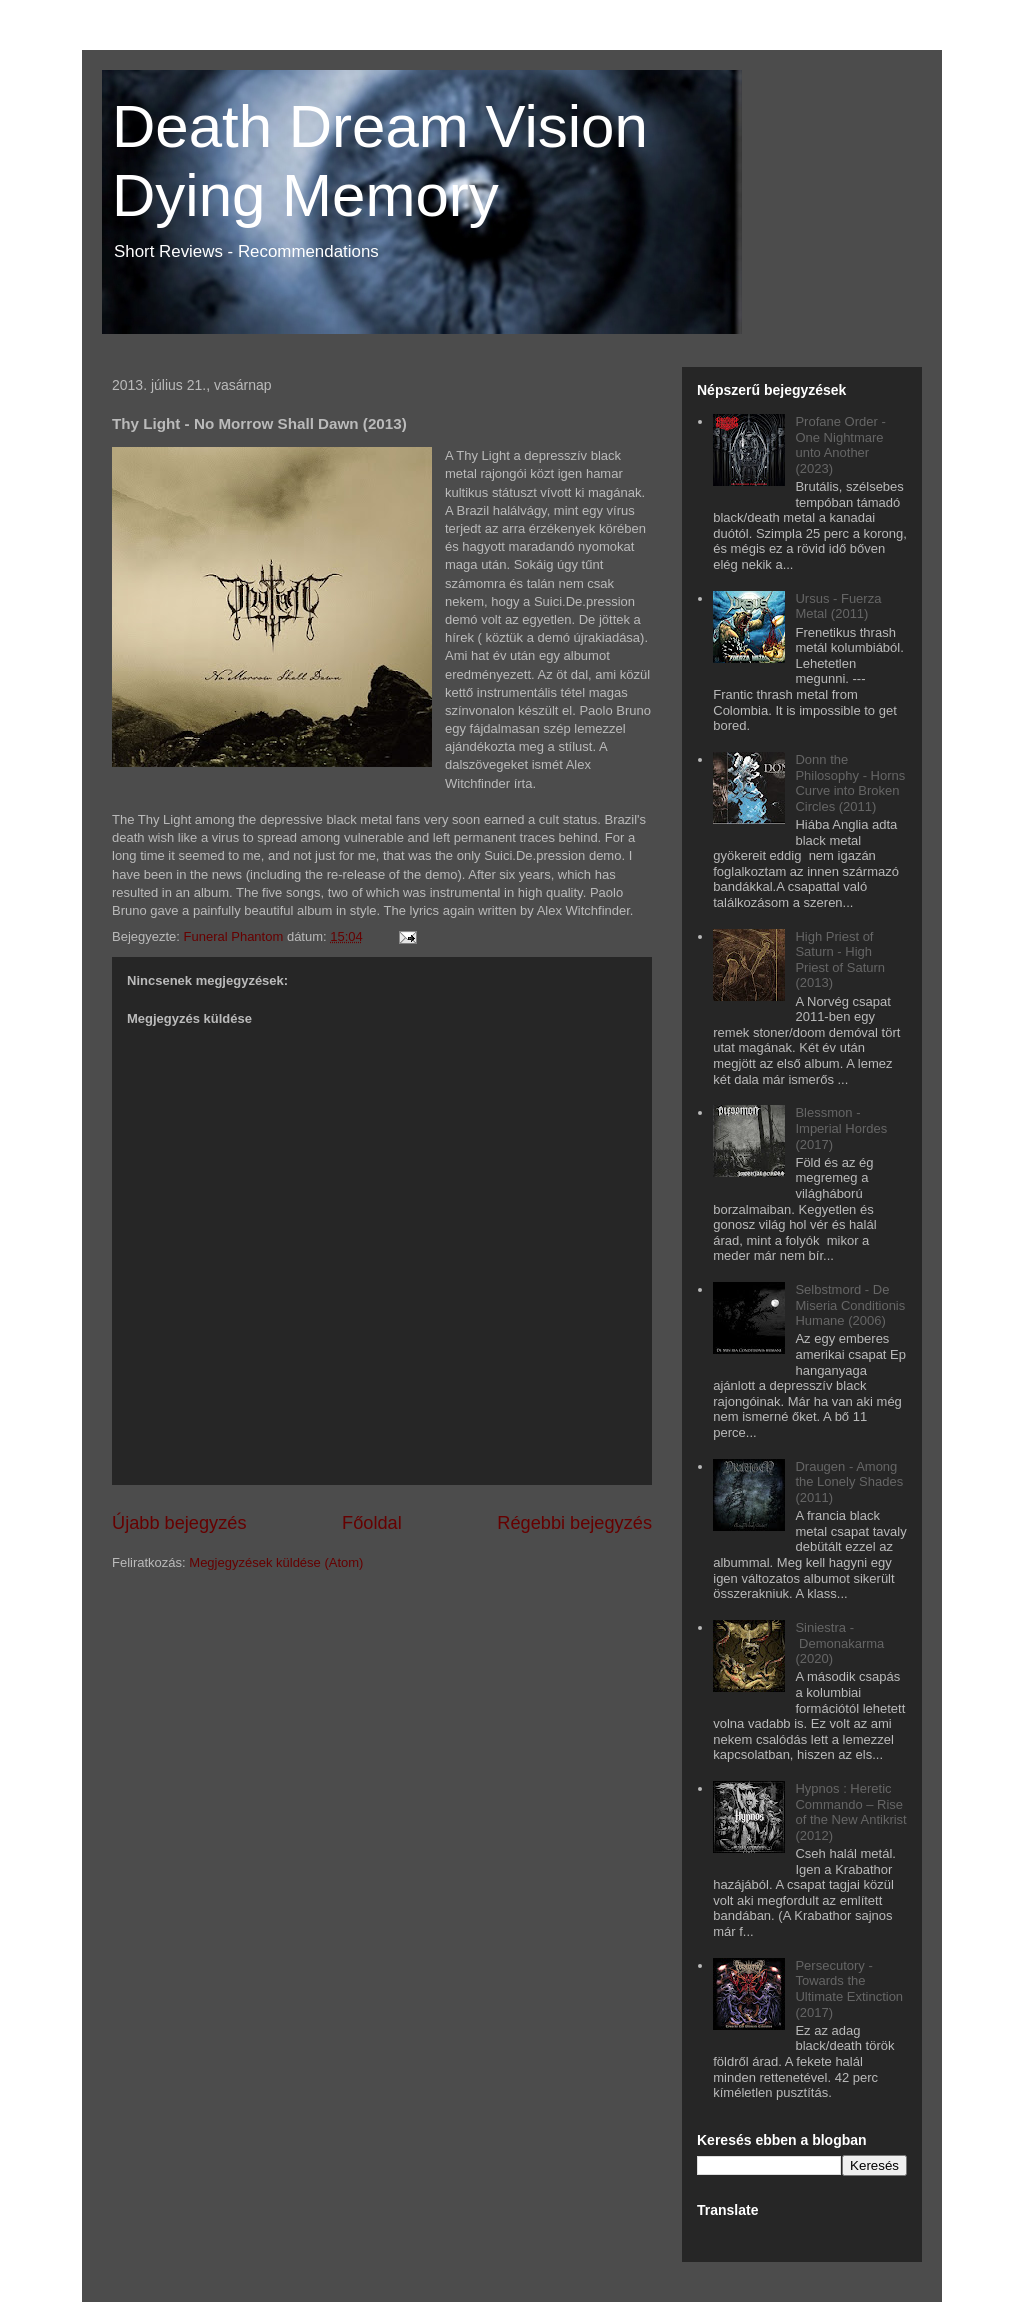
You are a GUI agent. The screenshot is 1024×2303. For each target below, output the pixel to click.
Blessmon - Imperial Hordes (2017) (841, 1128)
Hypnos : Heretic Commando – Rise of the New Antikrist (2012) (850, 1812)
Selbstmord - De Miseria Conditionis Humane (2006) (850, 1305)
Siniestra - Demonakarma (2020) (839, 1643)
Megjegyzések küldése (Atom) (276, 1562)
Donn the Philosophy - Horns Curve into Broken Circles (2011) (850, 783)
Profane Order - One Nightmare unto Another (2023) (840, 445)
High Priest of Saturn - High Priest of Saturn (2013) (840, 960)
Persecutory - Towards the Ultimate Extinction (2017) (849, 1989)
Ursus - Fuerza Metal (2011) (838, 606)
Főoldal (372, 1523)
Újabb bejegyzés (179, 1523)
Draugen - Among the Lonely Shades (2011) (849, 1482)
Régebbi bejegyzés (574, 1523)
